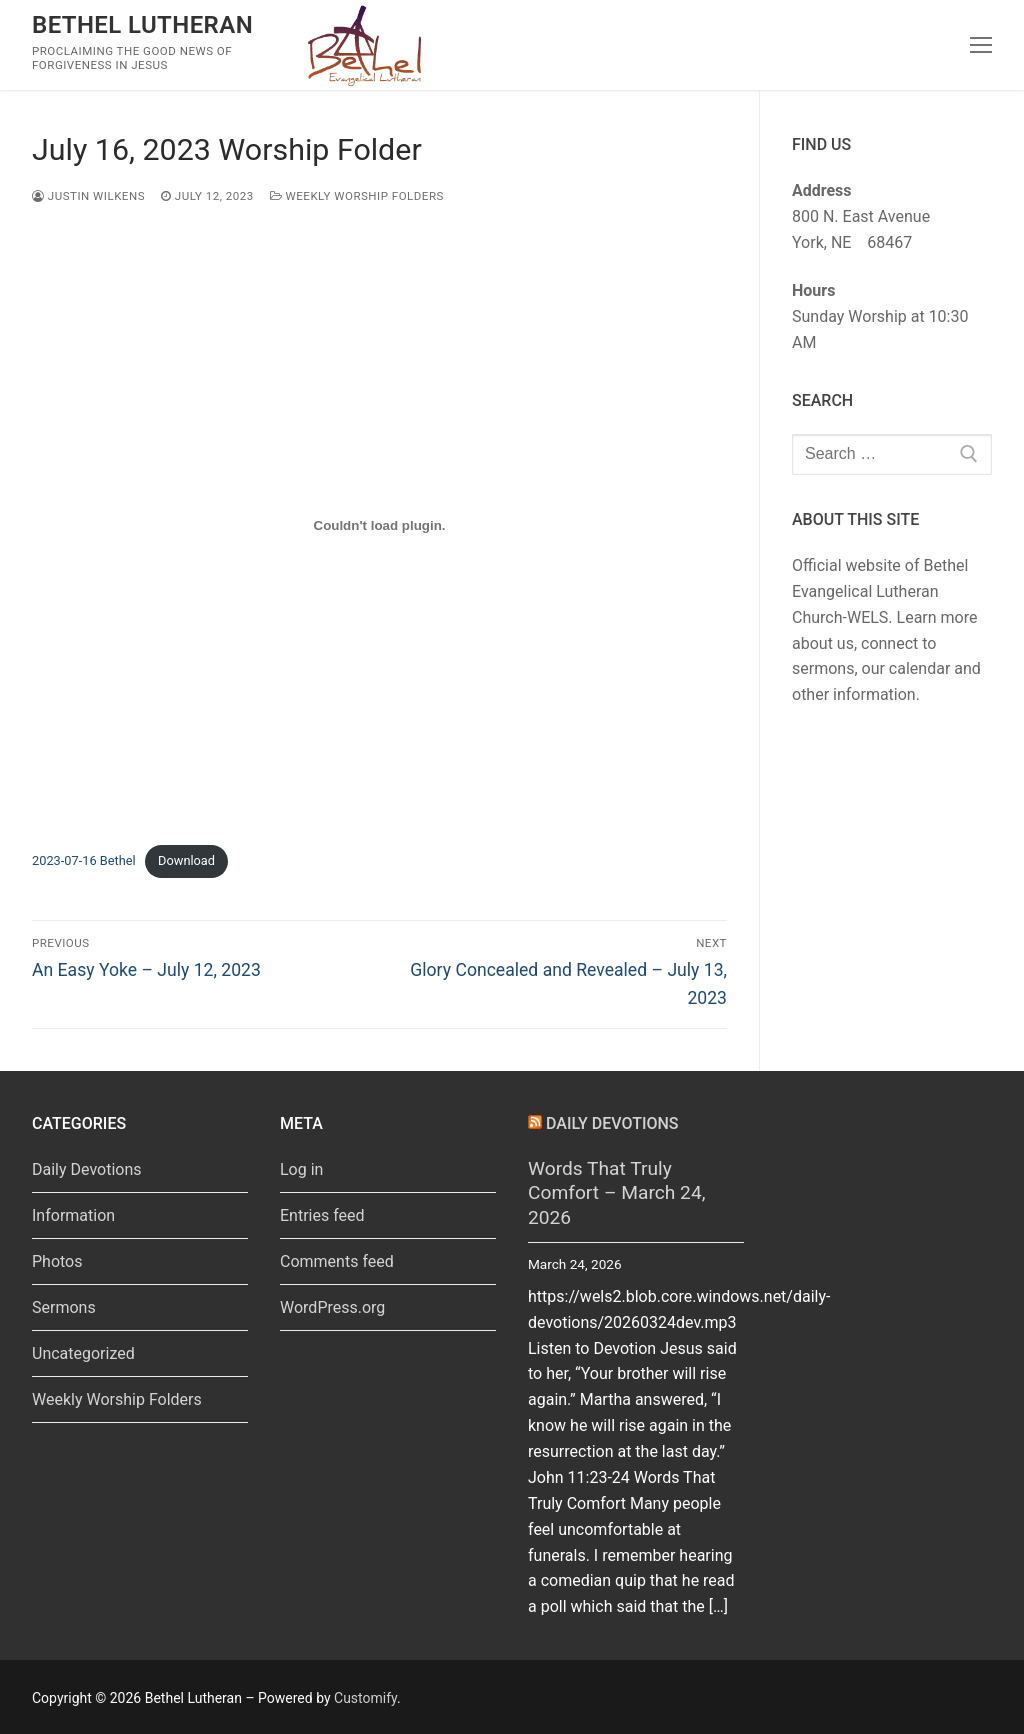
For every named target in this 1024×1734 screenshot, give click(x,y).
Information (73, 1215)
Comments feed (337, 1261)
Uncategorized (83, 1353)
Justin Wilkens (88, 196)
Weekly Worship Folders (357, 196)
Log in (301, 1169)
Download (186, 860)
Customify (365, 1698)
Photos (57, 1261)
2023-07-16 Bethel (84, 860)
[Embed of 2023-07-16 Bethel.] (379, 525)
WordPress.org (332, 1307)
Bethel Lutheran (142, 25)
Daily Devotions (87, 1169)
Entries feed (322, 1215)
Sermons (64, 1307)
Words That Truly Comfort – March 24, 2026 (616, 1193)
